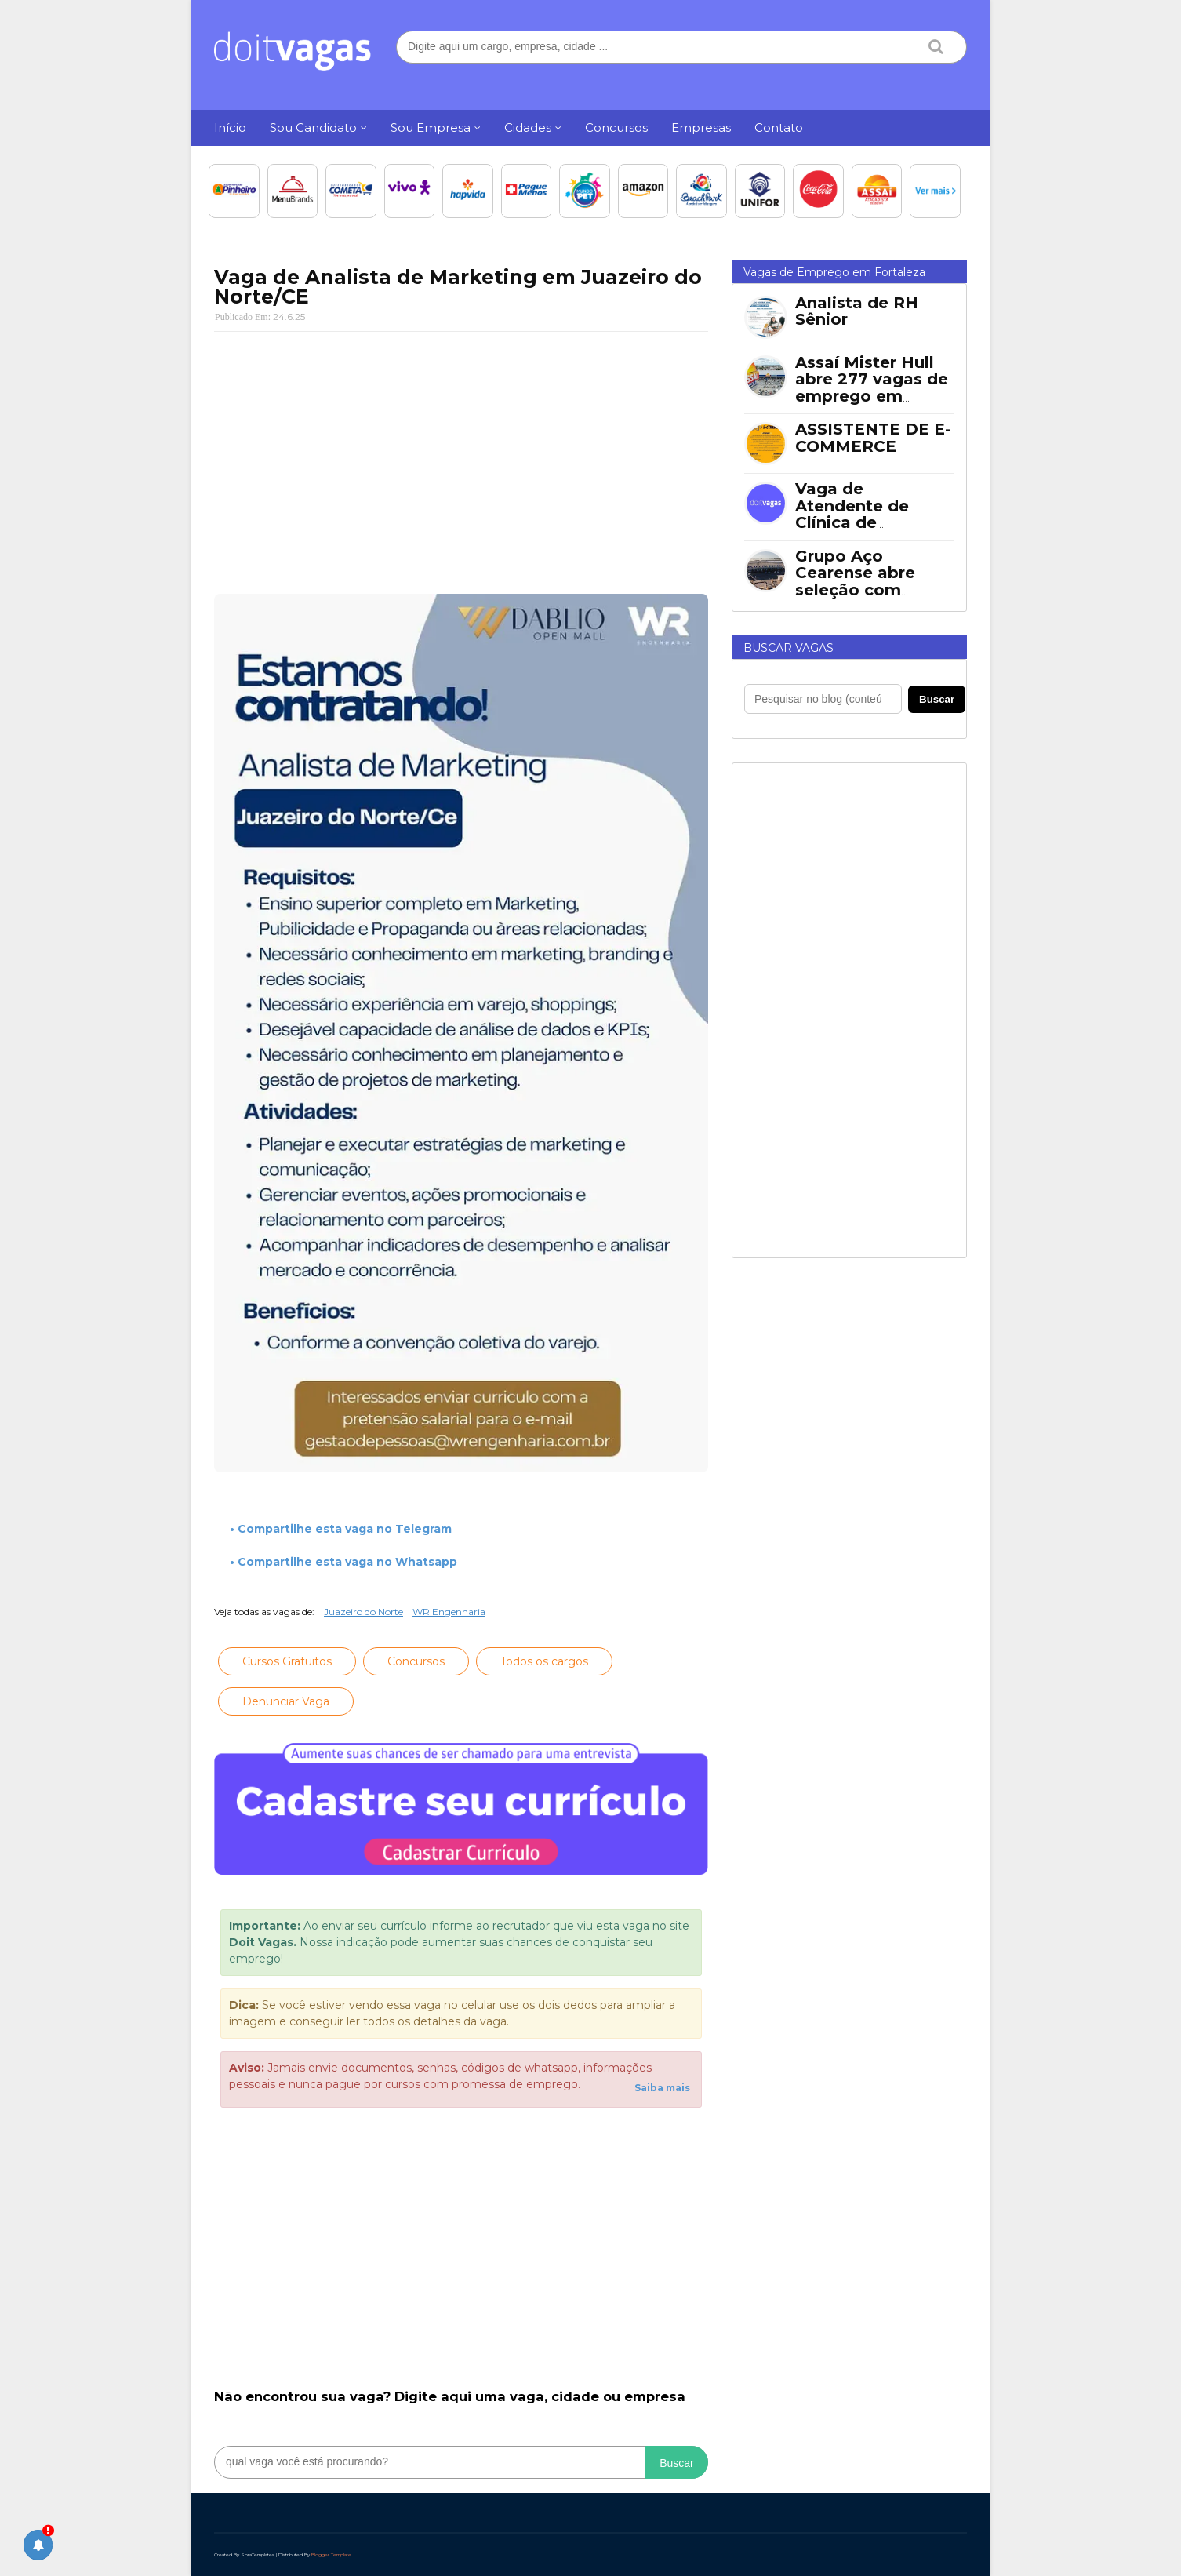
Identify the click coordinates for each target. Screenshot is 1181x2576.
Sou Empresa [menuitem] (431, 127)
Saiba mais (662, 2088)
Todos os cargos (544, 1661)
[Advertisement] (461, 457)
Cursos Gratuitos (287, 1661)
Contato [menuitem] (778, 127)
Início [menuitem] (230, 127)
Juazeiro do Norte (363, 1611)
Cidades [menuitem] (527, 127)
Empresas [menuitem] (701, 127)
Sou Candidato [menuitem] (313, 127)
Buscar (677, 2463)
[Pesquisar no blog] (823, 699)
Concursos (416, 1661)
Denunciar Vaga (285, 1701)
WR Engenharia (448, 1611)
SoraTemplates (257, 2555)
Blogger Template (331, 2555)
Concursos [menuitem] (616, 127)
